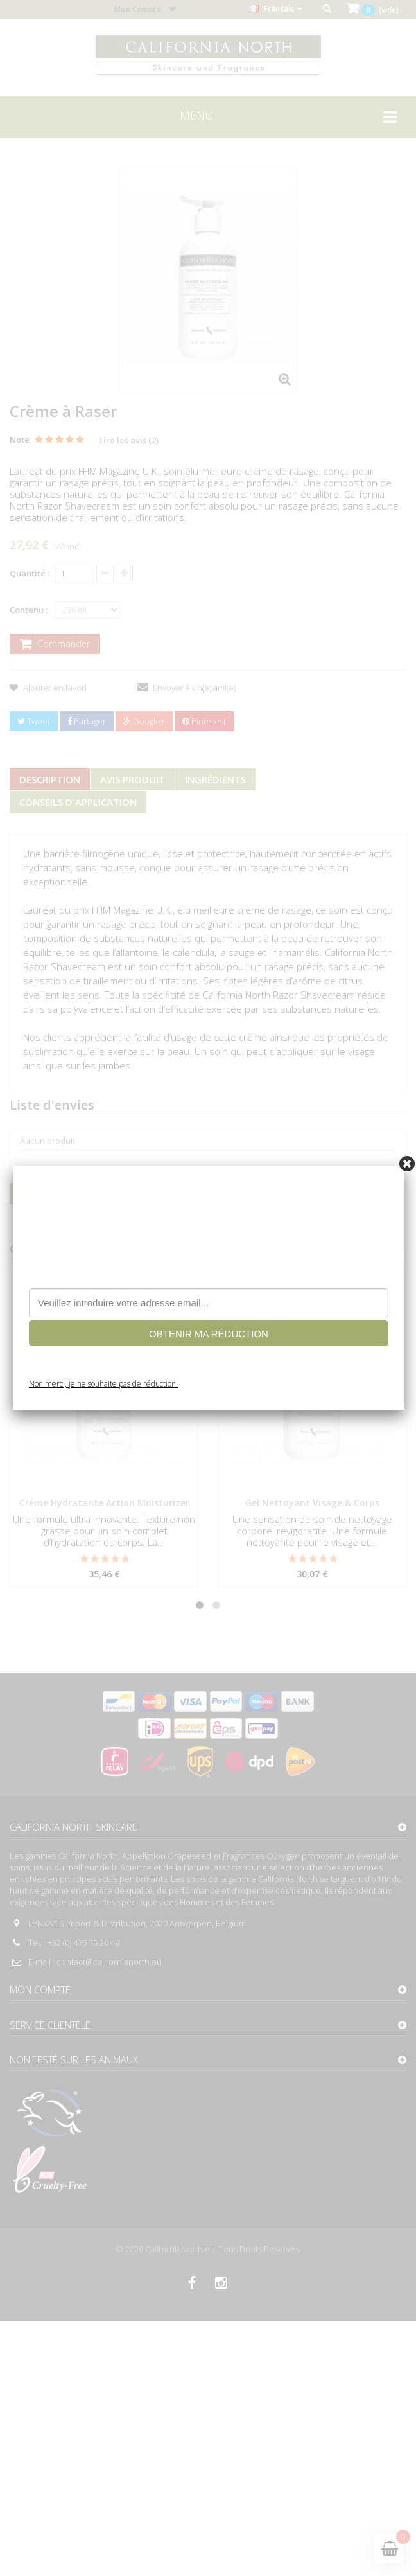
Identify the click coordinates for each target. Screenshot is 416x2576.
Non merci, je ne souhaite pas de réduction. (103, 1383)
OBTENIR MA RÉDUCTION (208, 1333)
